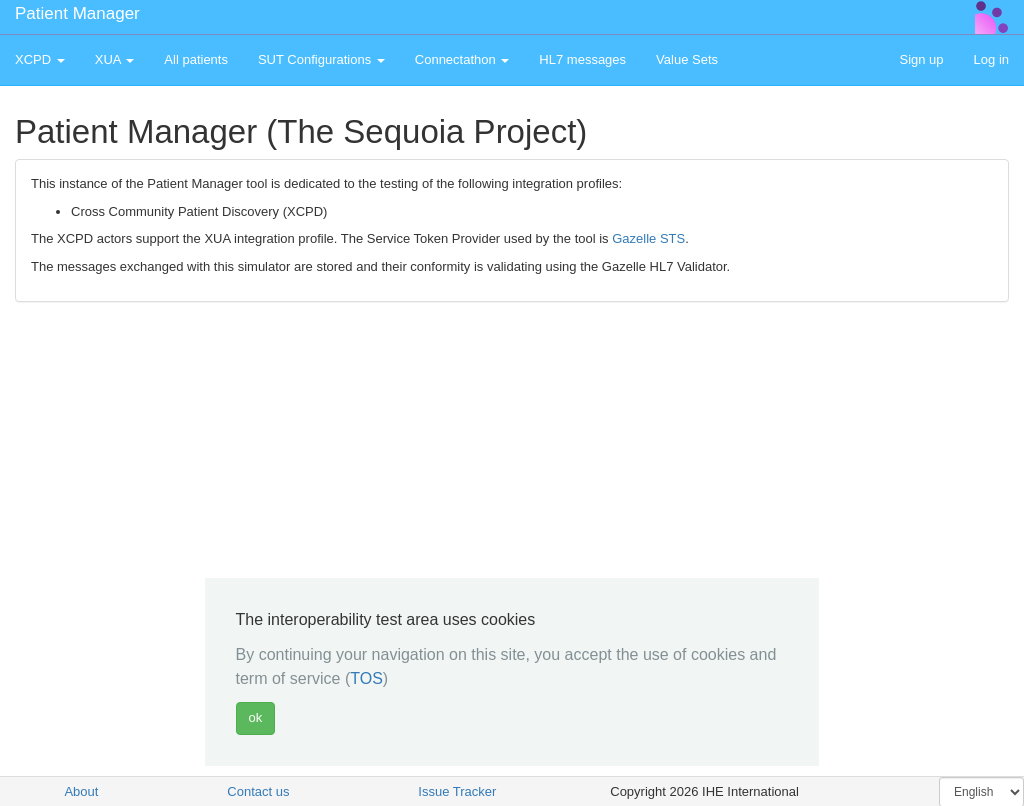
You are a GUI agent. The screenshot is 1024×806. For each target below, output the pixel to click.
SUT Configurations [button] (321, 59)
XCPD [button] (40, 59)
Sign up (921, 59)
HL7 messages (582, 59)
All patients (196, 59)
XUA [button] (115, 59)
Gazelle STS (648, 238)
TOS (366, 678)
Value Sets (687, 59)
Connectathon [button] (462, 59)
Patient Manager (77, 13)
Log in (991, 59)
